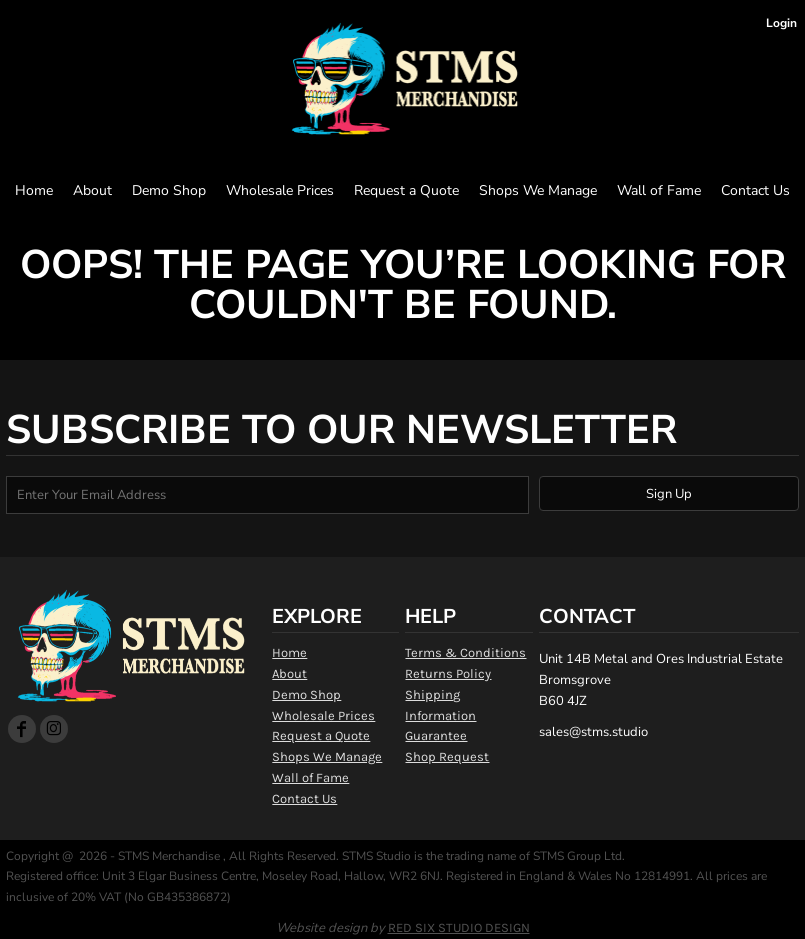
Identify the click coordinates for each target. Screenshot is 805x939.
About (289, 673)
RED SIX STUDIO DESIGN (459, 927)
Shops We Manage (327, 756)
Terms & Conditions (465, 652)
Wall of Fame (310, 777)
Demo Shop (306, 694)
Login (781, 23)
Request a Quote (321, 735)
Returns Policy (448, 673)
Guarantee (436, 735)
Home (289, 652)
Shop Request (447, 756)
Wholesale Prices (323, 715)
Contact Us (304, 798)
